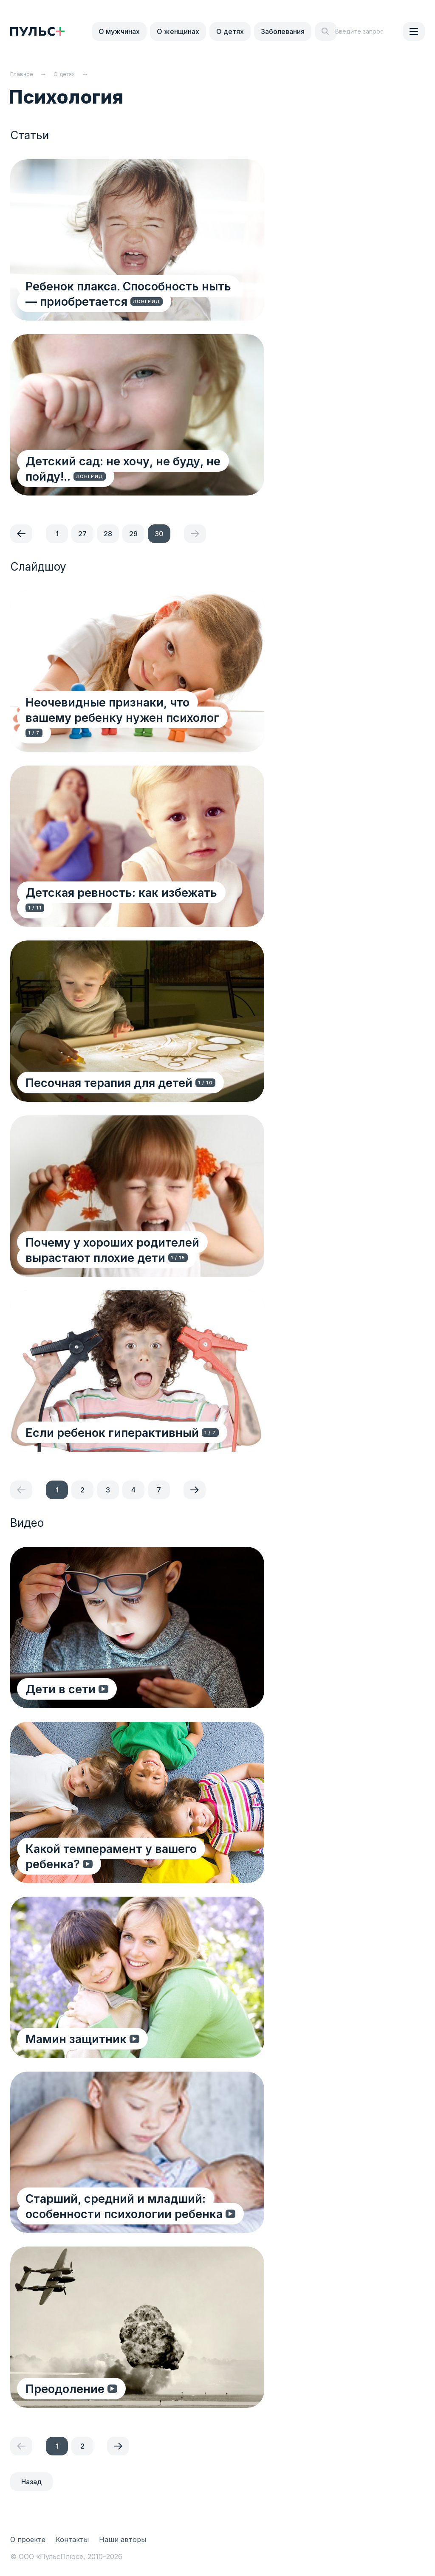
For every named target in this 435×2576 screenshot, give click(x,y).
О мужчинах (119, 31)
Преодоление (66, 2388)
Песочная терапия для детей (110, 1082)
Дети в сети (63, 1688)
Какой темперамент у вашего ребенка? (112, 1855)
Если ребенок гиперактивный (115, 1432)
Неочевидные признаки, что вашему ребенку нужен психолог (133, 724)
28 (108, 533)
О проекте (27, 2539)
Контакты (72, 2539)
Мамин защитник (77, 2038)
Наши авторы (122, 2539)
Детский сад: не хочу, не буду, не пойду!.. (124, 468)
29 (133, 533)
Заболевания (283, 31)
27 (82, 533)
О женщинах (178, 31)
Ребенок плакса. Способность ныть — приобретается (137, 293)
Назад (31, 2481)
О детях (230, 31)
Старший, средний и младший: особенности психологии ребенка (125, 2205)
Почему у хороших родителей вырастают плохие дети (114, 1249)
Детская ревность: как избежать (123, 907)
